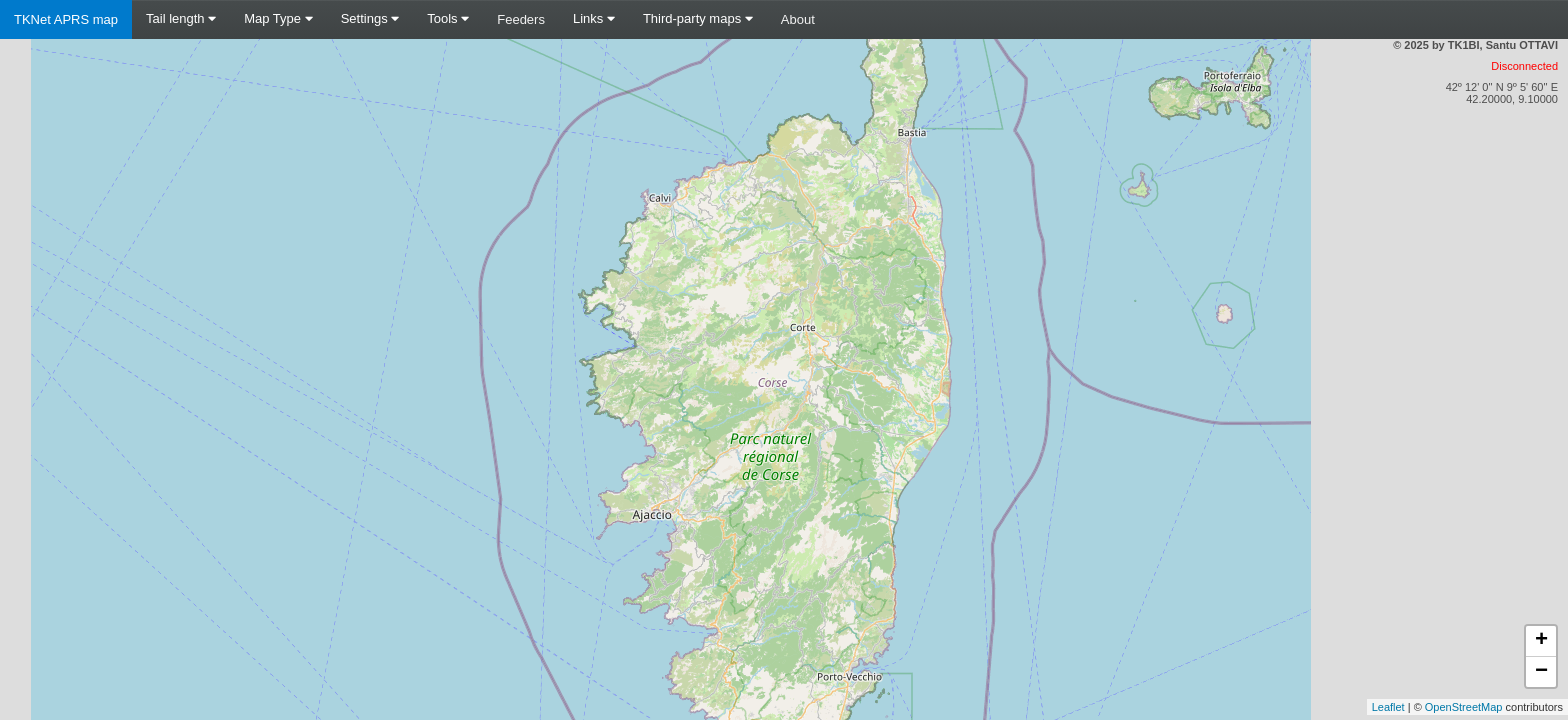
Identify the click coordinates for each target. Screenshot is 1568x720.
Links (594, 18)
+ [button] (1541, 641)
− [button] (1541, 672)
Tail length (181, 18)
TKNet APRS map (66, 19)
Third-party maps (698, 18)
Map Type (278, 18)
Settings (370, 18)
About (798, 19)
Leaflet (1388, 707)
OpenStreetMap (1464, 707)
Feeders (521, 19)
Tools (448, 18)
